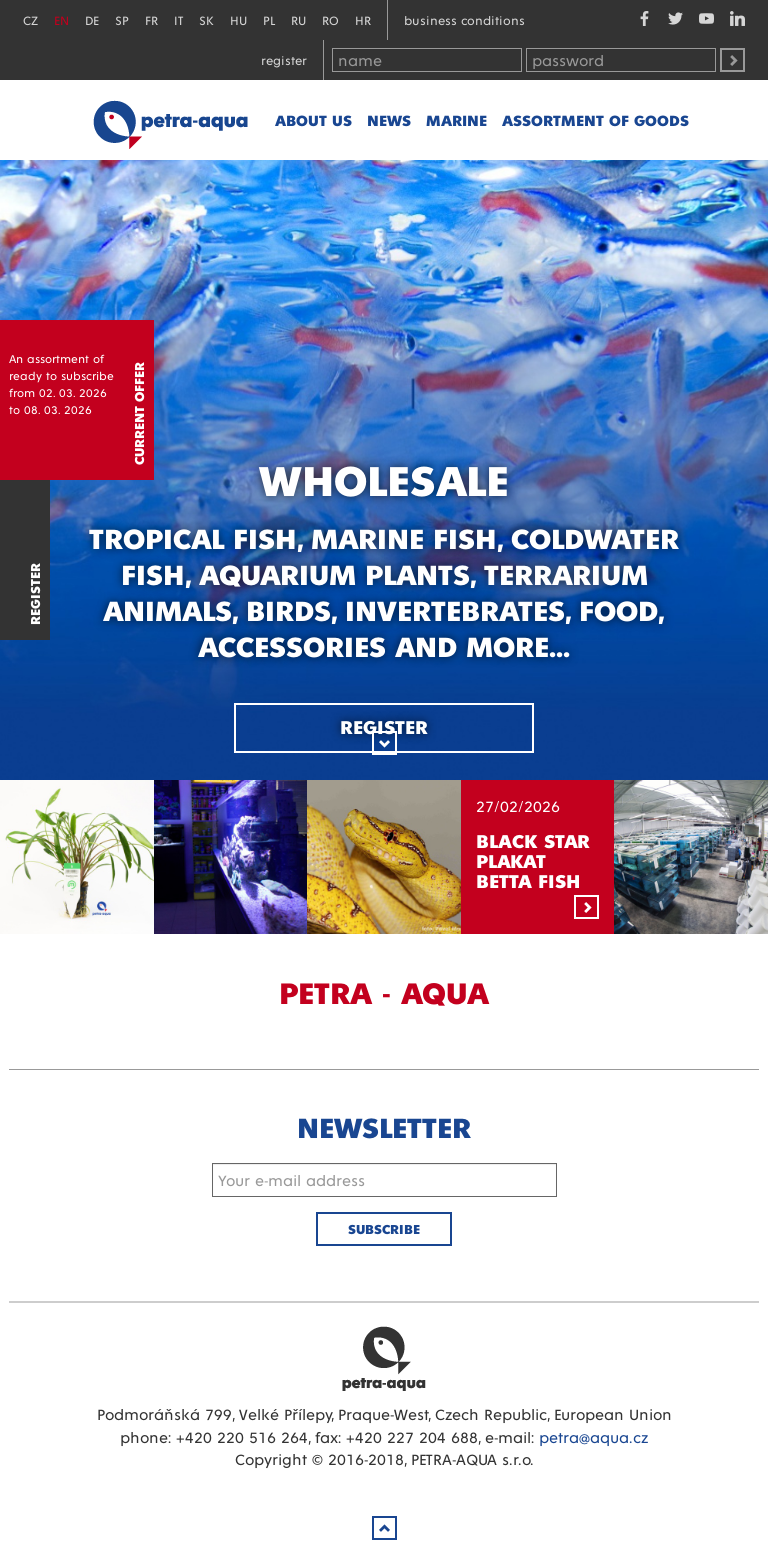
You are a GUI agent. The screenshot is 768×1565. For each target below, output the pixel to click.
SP (122, 19)
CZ (30, 19)
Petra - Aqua (170, 120)
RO (330, 19)
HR (363, 19)
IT (178, 19)
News (389, 119)
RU (298, 19)
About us (313, 119)
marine (456, 119)
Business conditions (464, 19)
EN (61, 19)
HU (238, 19)
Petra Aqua (384, 1358)
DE (92, 19)
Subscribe (384, 1228)
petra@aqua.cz (593, 1436)
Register (284, 59)
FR (151, 19)
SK (206, 19)
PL (269, 19)
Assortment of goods (595, 119)
